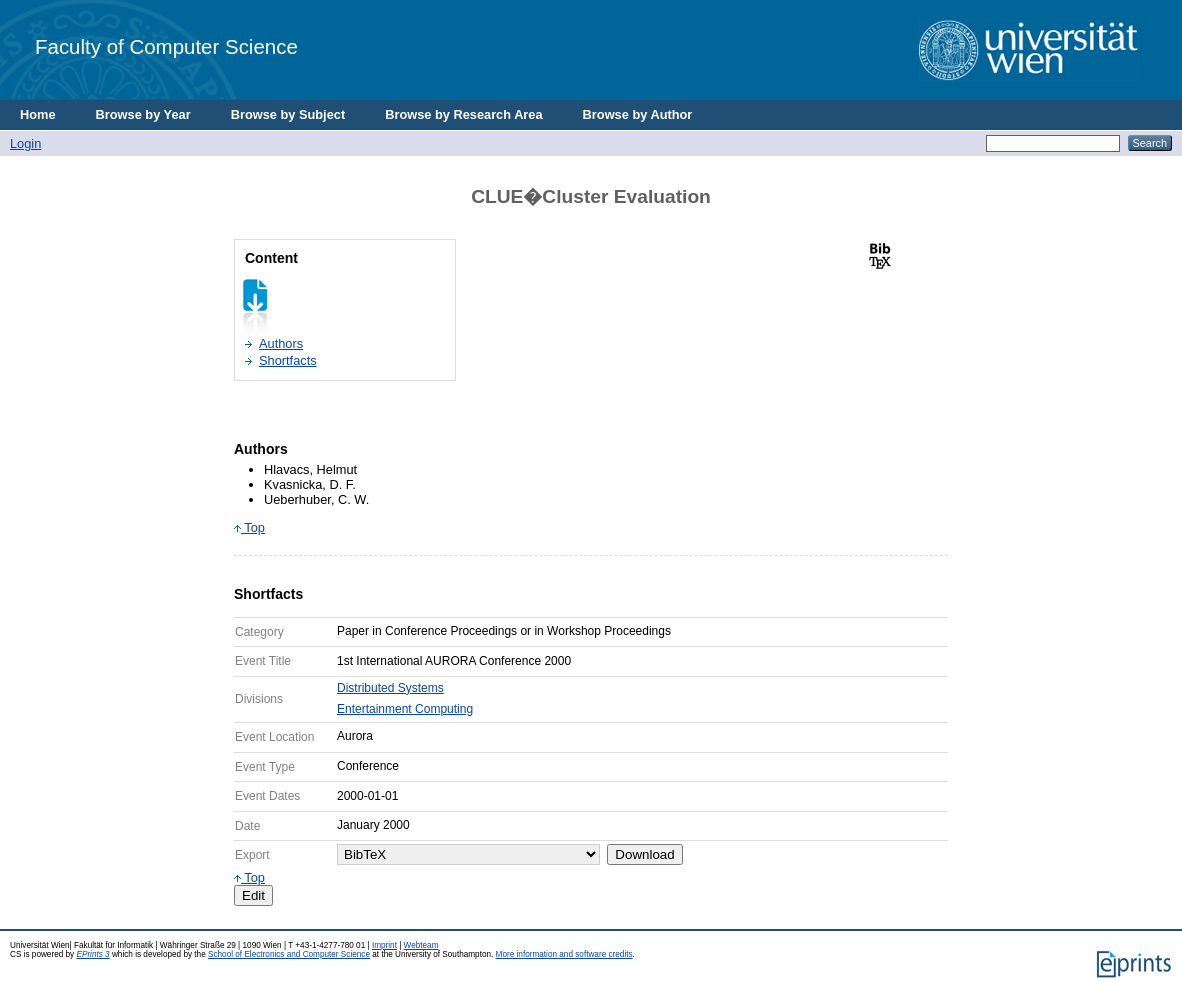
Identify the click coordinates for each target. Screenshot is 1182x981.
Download (644, 854)
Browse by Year (143, 114)
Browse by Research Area (463, 114)
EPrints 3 (92, 954)
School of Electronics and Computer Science (289, 954)
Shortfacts (288, 360)
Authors (281, 343)
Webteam (421, 945)
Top (249, 527)
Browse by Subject (288, 114)
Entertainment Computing (405, 709)
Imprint (384, 945)
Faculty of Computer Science (166, 46)
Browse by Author (638, 114)
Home (38, 114)
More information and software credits (564, 954)
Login (25, 143)
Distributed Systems (390, 688)
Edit (253, 895)
